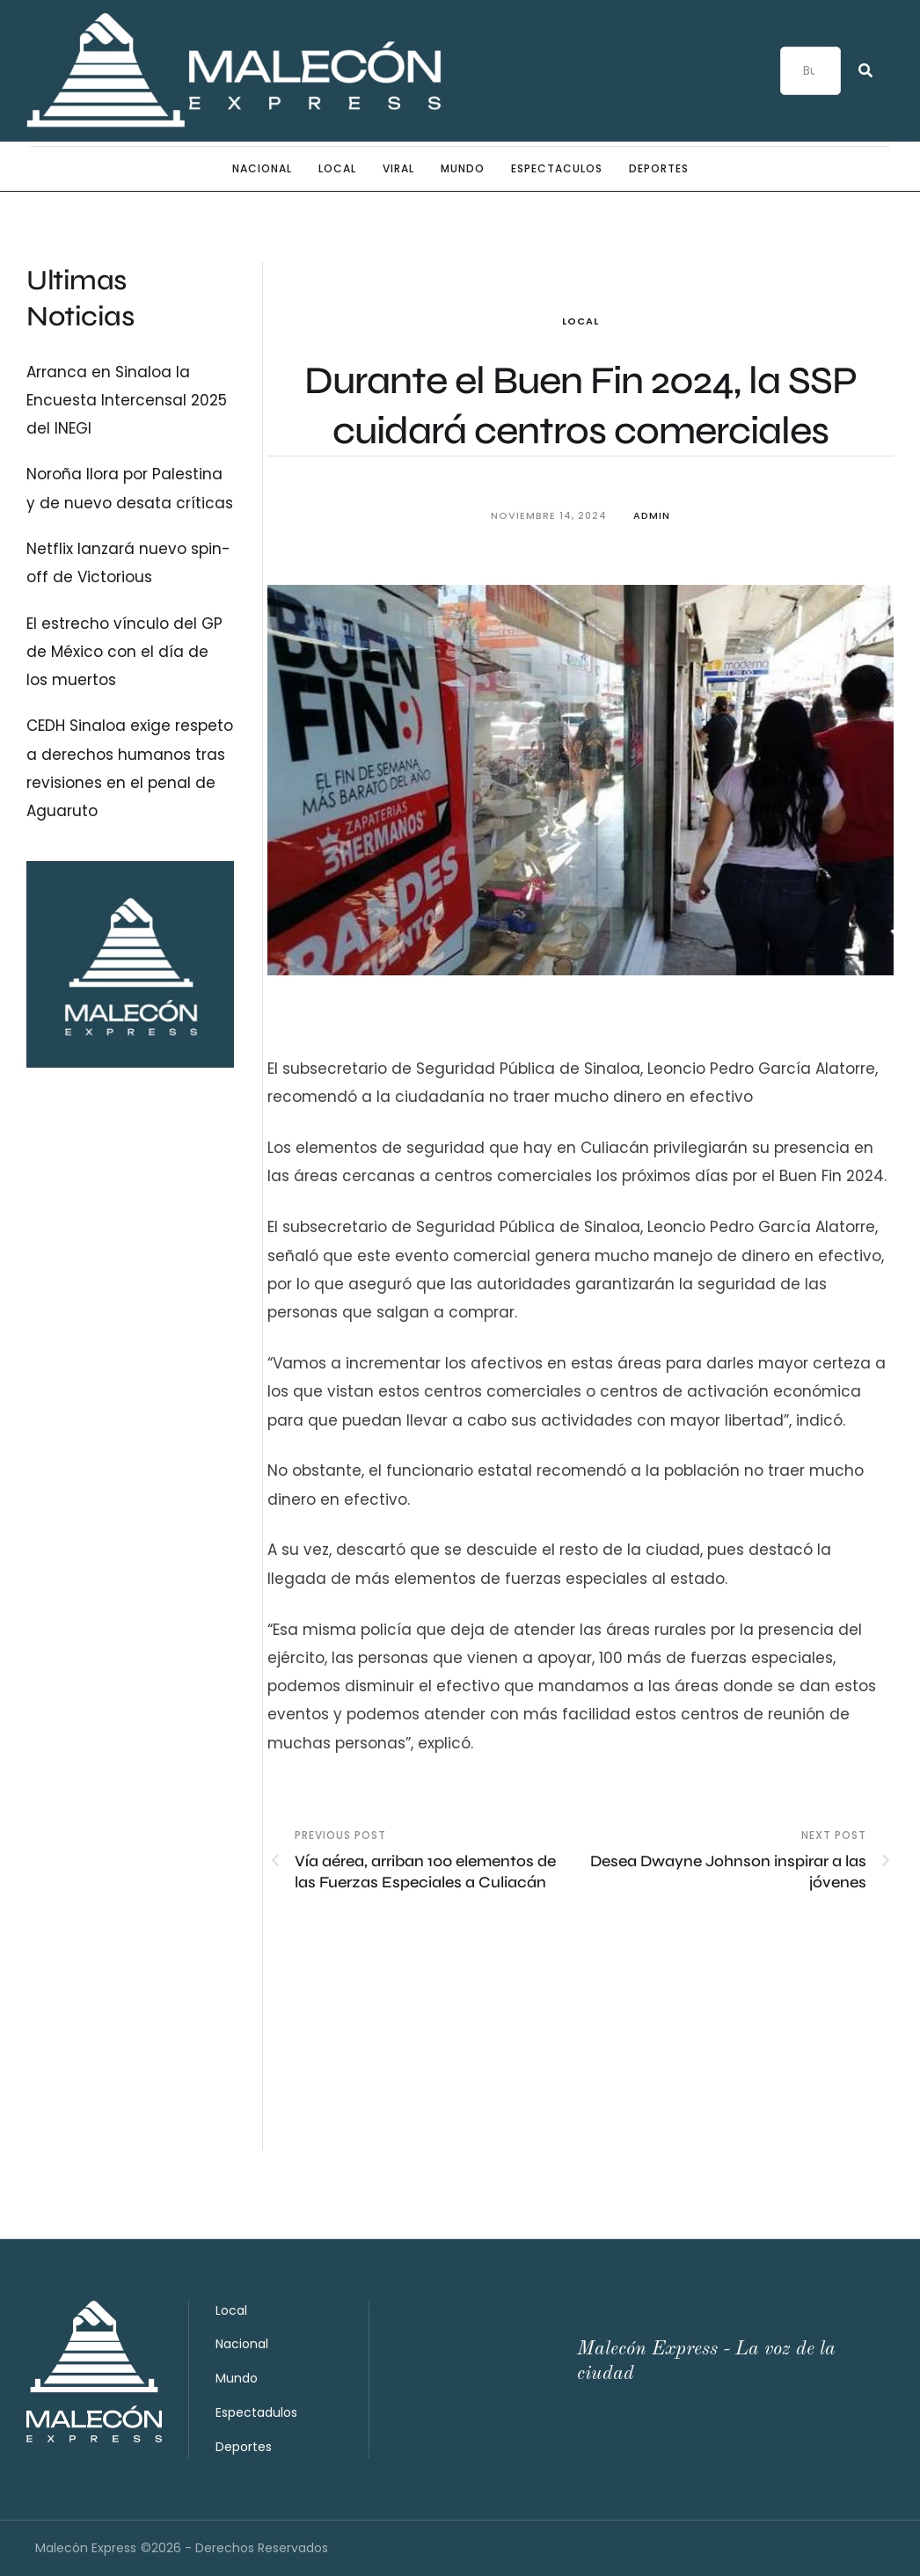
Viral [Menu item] (398, 169)
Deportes (243, 2447)
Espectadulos (256, 2412)
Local (580, 321)
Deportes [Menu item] (659, 169)
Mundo (236, 2378)
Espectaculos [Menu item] (556, 169)
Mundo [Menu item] (463, 169)
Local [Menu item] (337, 169)
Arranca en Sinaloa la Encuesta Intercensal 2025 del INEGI (126, 400)
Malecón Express (85, 2548)
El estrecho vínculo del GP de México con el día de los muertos (124, 652)
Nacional (241, 2344)
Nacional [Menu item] (262, 169)
